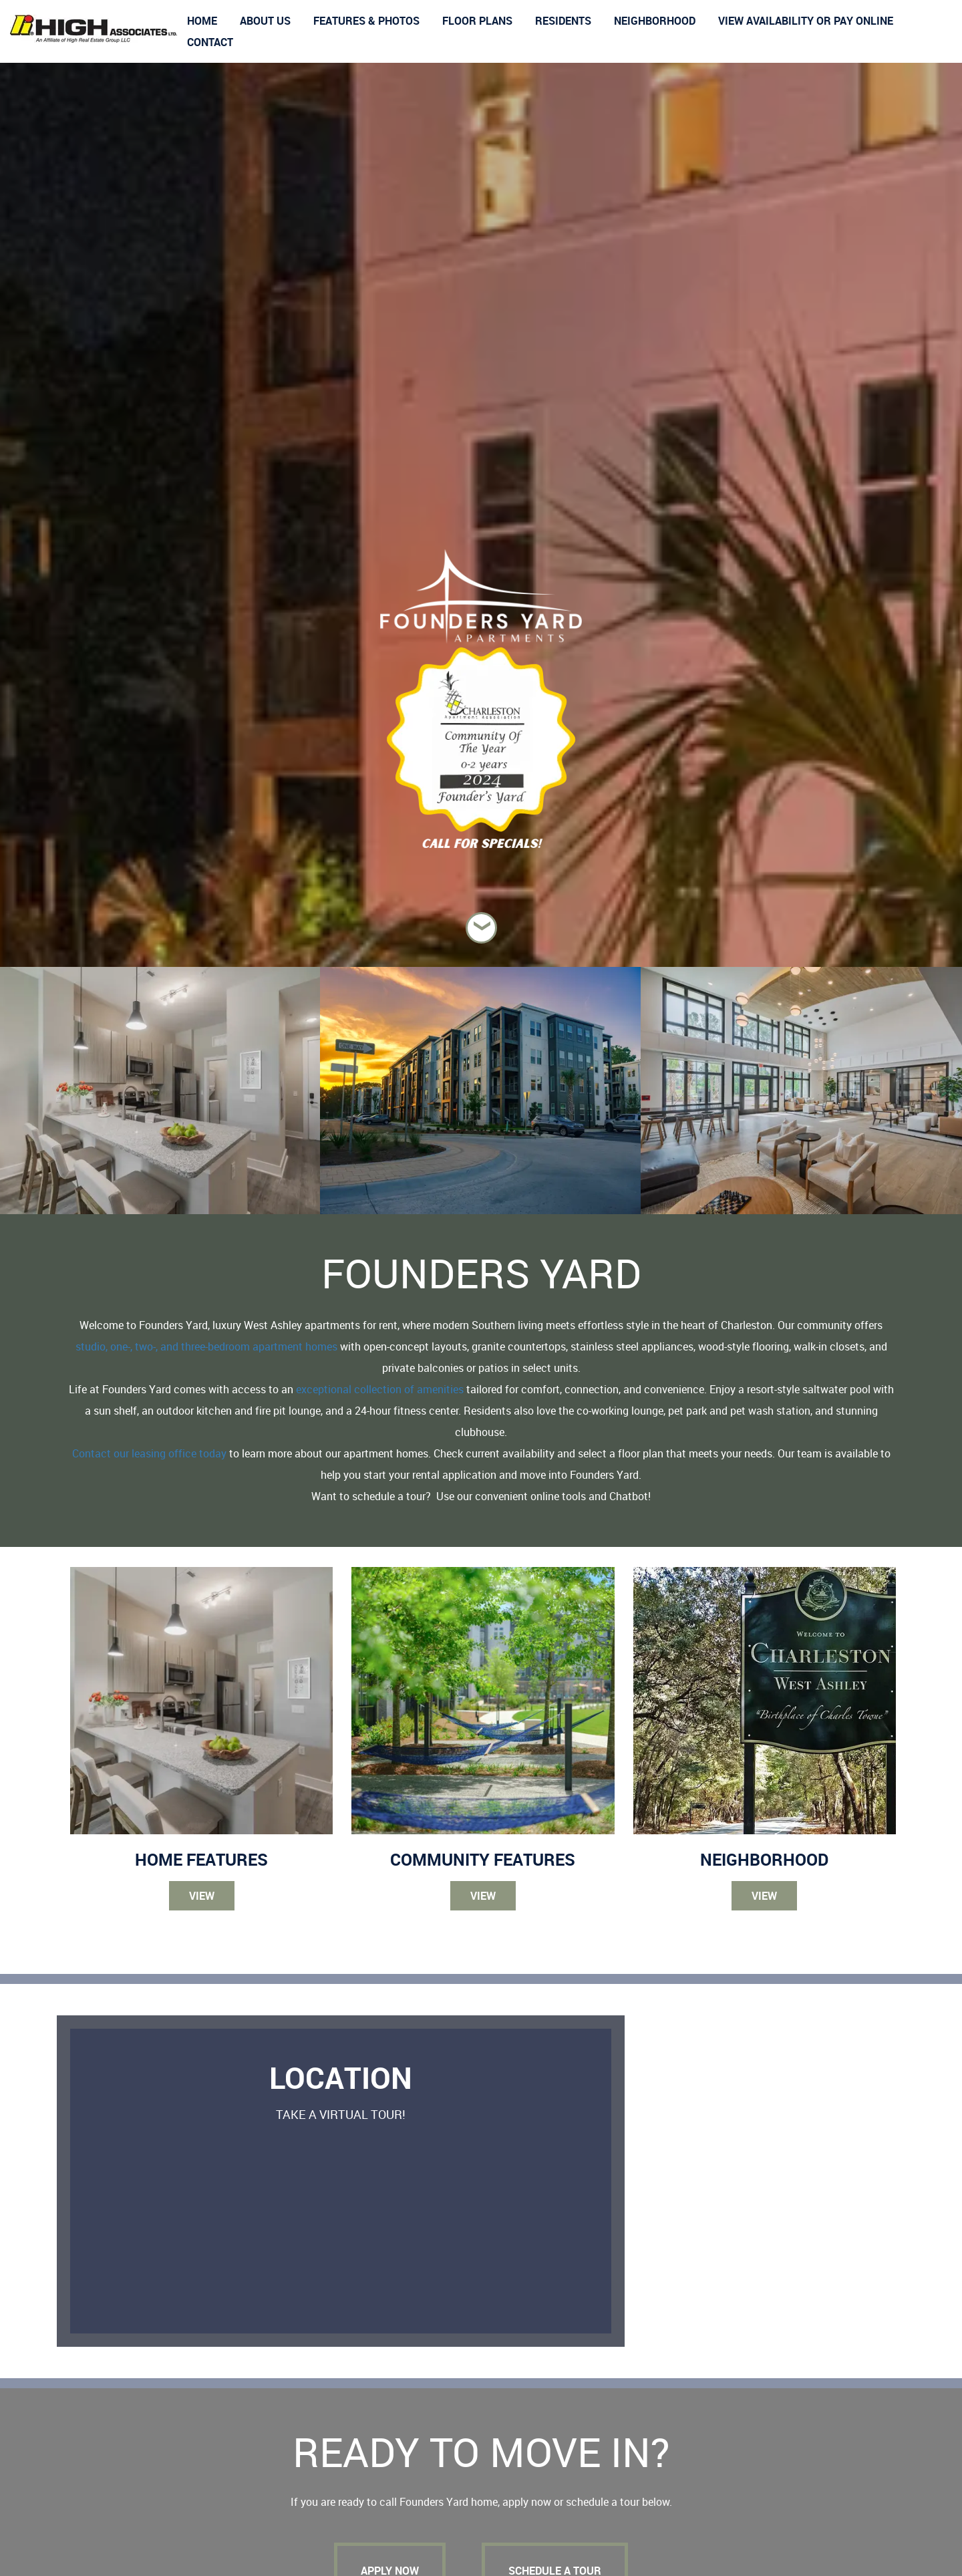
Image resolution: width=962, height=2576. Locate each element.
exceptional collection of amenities (380, 1389)
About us (265, 20)
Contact (210, 42)
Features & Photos (366, 20)
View (201, 1895)
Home (202, 20)
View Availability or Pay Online (805, 20)
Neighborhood (654, 20)
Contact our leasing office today (149, 1453)
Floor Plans (477, 20)
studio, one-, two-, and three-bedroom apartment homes (206, 1346)
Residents (563, 20)
